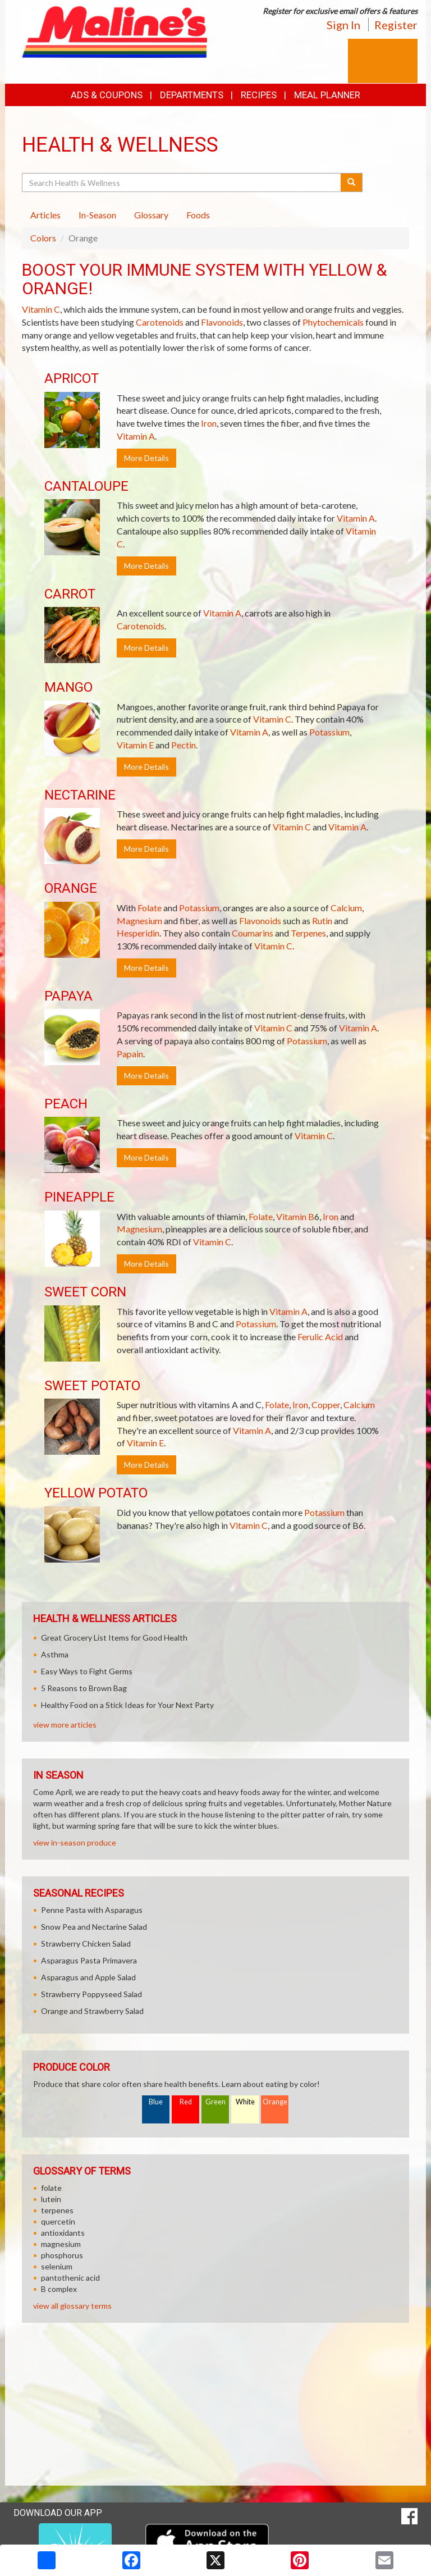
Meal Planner (327, 95)
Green (215, 2102)
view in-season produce (74, 1842)
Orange (275, 2102)
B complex (59, 2289)
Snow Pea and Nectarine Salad (94, 1926)
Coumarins (252, 933)
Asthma (54, 1654)
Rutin (322, 920)
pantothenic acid (70, 2277)
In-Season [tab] (97, 214)
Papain (130, 1053)
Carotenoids (160, 322)
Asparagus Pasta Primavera (89, 1960)
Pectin (183, 744)
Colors (43, 237)
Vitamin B (295, 1216)
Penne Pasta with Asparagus (92, 1910)
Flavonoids (222, 322)
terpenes (57, 2210)
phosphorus (62, 2255)
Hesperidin (138, 933)
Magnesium (139, 920)
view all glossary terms (72, 2305)
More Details (146, 458)
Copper (325, 1404)
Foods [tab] (198, 214)
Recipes (259, 95)
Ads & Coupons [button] (107, 95)
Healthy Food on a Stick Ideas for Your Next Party (127, 1705)
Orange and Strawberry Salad (92, 2011)
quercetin (58, 2221)
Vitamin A (136, 436)
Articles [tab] (45, 214)
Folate (149, 907)
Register (396, 24)
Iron (209, 423)
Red (186, 2102)
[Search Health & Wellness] (182, 182)
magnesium (61, 2244)
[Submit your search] (352, 182)
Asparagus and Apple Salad (88, 1977)
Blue (156, 2102)
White (245, 2102)
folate (51, 2188)
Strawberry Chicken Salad (86, 1943)
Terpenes (308, 933)
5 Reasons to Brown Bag (84, 1688)
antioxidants (63, 2232)
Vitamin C (41, 309)
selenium (56, 2266)
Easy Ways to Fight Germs (86, 1671)
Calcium (346, 907)
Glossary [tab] (151, 214)
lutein (51, 2199)
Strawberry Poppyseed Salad (91, 1994)
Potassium (329, 732)
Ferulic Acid (320, 1336)
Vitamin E (135, 744)
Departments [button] (191, 95)
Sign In (343, 24)
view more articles (65, 1724)
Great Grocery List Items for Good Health (114, 1637)
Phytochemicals (333, 322)
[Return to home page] (114, 30)
